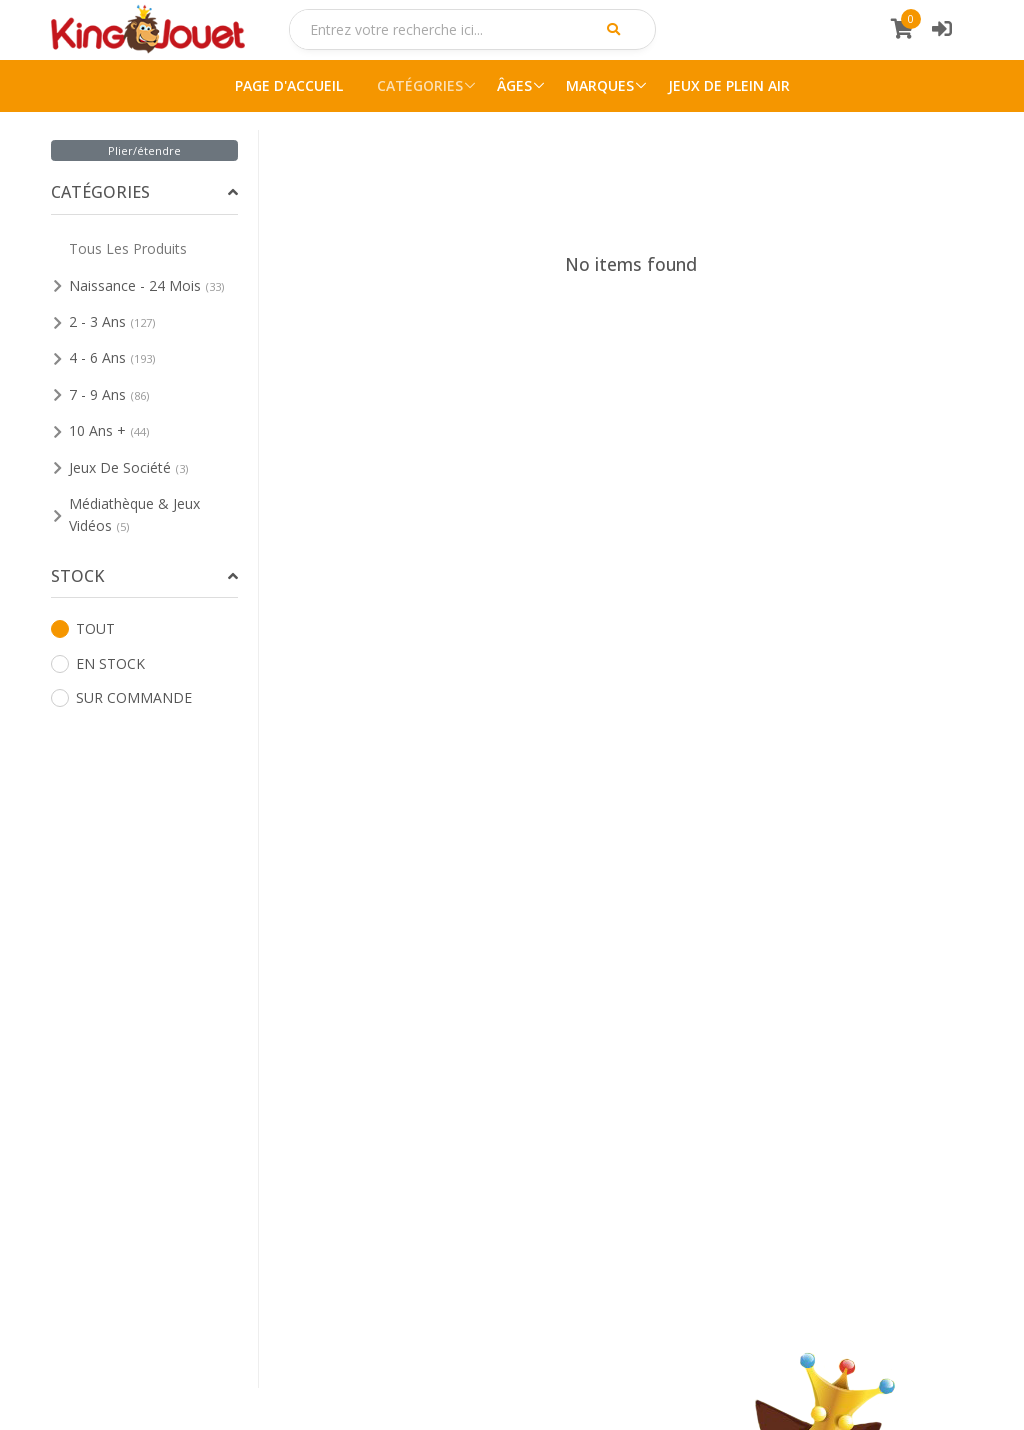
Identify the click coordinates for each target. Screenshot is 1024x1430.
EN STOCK (98, 663)
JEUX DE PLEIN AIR (729, 85)
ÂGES (514, 85)
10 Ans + (109, 430)
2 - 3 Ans (112, 321)
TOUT (83, 628)
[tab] (144, 192)
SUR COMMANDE (121, 697)
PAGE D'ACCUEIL (289, 85)
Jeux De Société (128, 467)
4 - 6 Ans (112, 357)
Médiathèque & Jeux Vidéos (134, 514)
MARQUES (600, 85)
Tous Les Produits (128, 248)
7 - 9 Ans (109, 394)
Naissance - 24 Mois (146, 285)
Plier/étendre (144, 150)
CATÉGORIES (420, 85)
